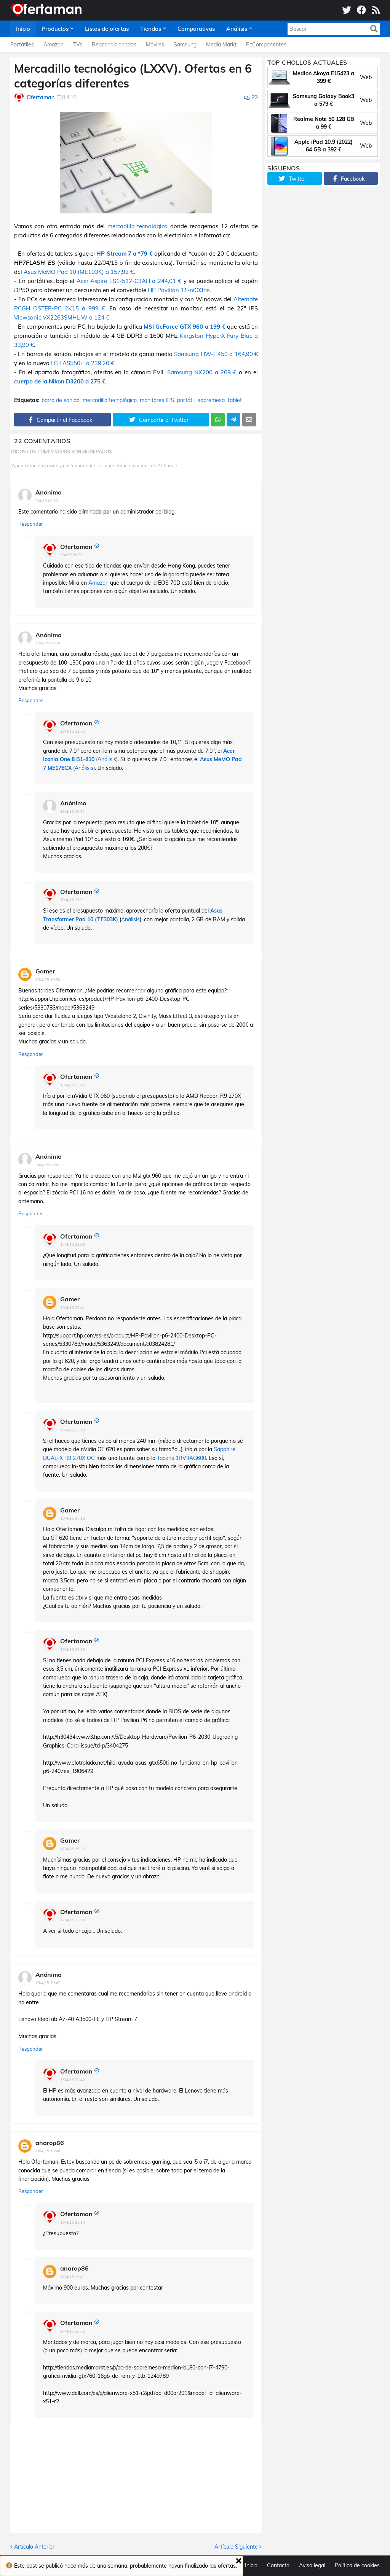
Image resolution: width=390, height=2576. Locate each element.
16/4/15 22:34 (72, 2222)
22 (255, 97)
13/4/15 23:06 (72, 1085)
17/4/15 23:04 (72, 1920)
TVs (77, 44)
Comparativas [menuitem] (196, 28)
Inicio (251, 2565)
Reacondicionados (114, 44)
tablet (235, 400)
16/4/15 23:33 (72, 1649)
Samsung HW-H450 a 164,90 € (216, 354)
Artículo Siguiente (236, 2546)
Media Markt (221, 44)
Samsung (185, 44)
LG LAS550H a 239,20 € (82, 363)
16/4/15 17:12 (72, 1518)
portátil (186, 400)
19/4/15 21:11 (72, 899)
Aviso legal (312, 2565)
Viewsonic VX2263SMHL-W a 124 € (61, 317)
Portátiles (22, 44)
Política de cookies (357, 2565)
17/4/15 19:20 (72, 1848)
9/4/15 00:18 (46, 500)
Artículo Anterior (34, 2546)
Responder (30, 524)
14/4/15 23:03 (72, 1244)
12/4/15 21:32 (72, 731)
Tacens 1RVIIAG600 (181, 1458)
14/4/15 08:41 (47, 1164)
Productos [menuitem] (55, 28)
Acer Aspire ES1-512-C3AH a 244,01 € (129, 281)
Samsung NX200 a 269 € (202, 372)
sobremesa (211, 400)
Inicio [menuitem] (23, 28)
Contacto (278, 2565)
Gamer (45, 971)
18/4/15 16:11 (72, 811)
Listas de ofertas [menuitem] (107, 28)
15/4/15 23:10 (72, 1430)
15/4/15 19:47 (47, 1982)
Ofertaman (76, 546)
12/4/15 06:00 (47, 643)
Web (366, 77)
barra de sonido (61, 400)
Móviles (155, 44)
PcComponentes (266, 44)
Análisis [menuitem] (236, 28)
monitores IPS (157, 400)
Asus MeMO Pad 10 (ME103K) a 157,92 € (79, 271)
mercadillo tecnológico (137, 226)
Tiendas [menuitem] (150, 28)
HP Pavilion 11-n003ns (178, 290)
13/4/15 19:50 (47, 979)
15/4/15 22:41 (72, 1307)
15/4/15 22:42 (72, 2079)
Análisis (107, 759)
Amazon (53, 44)
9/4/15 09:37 (71, 554)
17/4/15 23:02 (72, 2331)
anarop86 (49, 2143)
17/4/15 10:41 (72, 2276)
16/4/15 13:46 (47, 2150)
